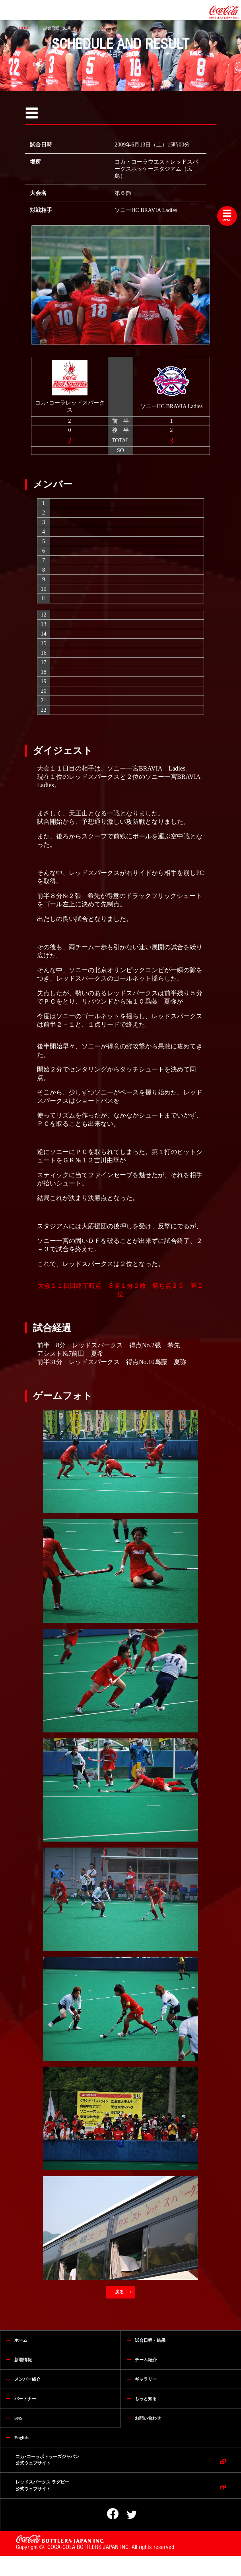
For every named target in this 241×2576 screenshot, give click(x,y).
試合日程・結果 (57, 28)
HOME (25, 28)
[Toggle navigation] (227, 216)
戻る (120, 2292)
